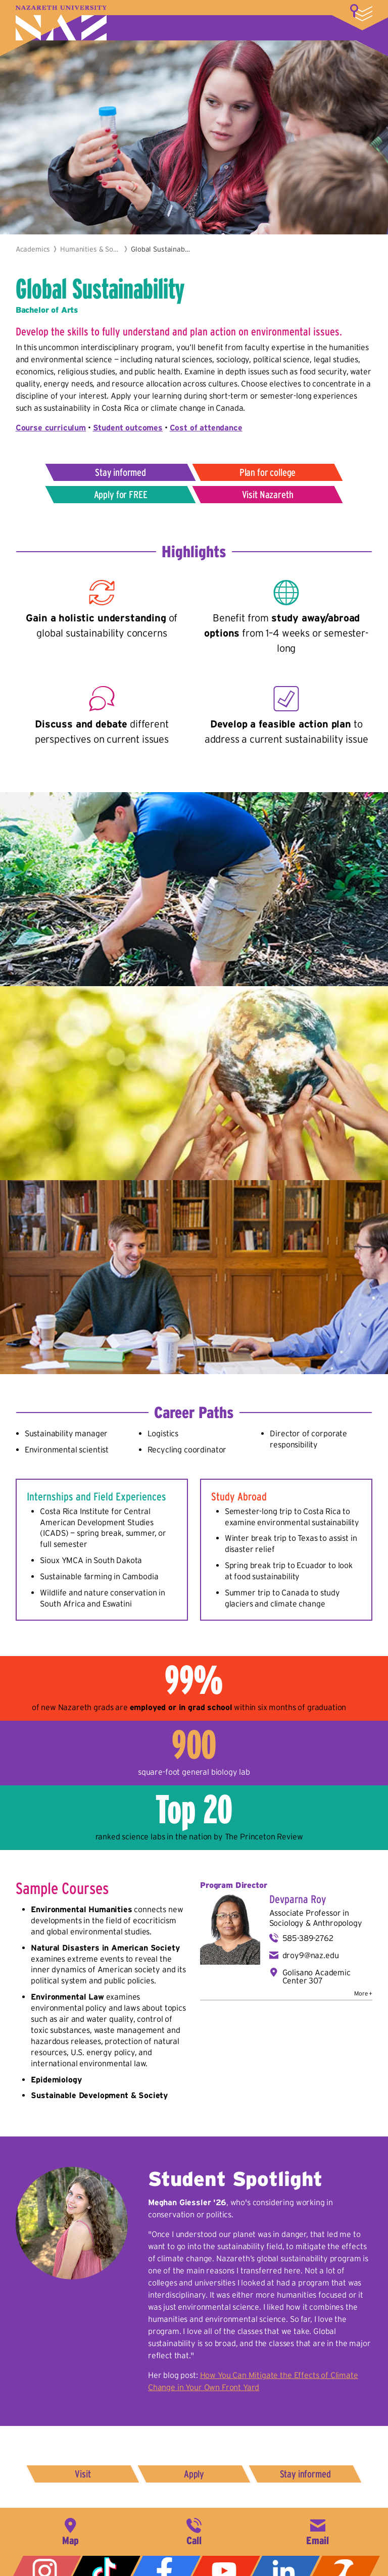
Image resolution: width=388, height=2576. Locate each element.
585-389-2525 (194, 2530)
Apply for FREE (121, 494)
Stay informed (120, 472)
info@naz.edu (318, 2530)
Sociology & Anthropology (315, 1922)
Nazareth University (61, 23)
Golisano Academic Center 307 (316, 1976)
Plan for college (267, 472)
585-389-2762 (307, 1938)
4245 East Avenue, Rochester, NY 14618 (70, 2530)
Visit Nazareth (268, 494)
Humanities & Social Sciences (90, 249)
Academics (33, 249)
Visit (82, 2474)
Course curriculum (51, 427)
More (361, 12)
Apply (194, 2474)
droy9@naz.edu (310, 1955)
